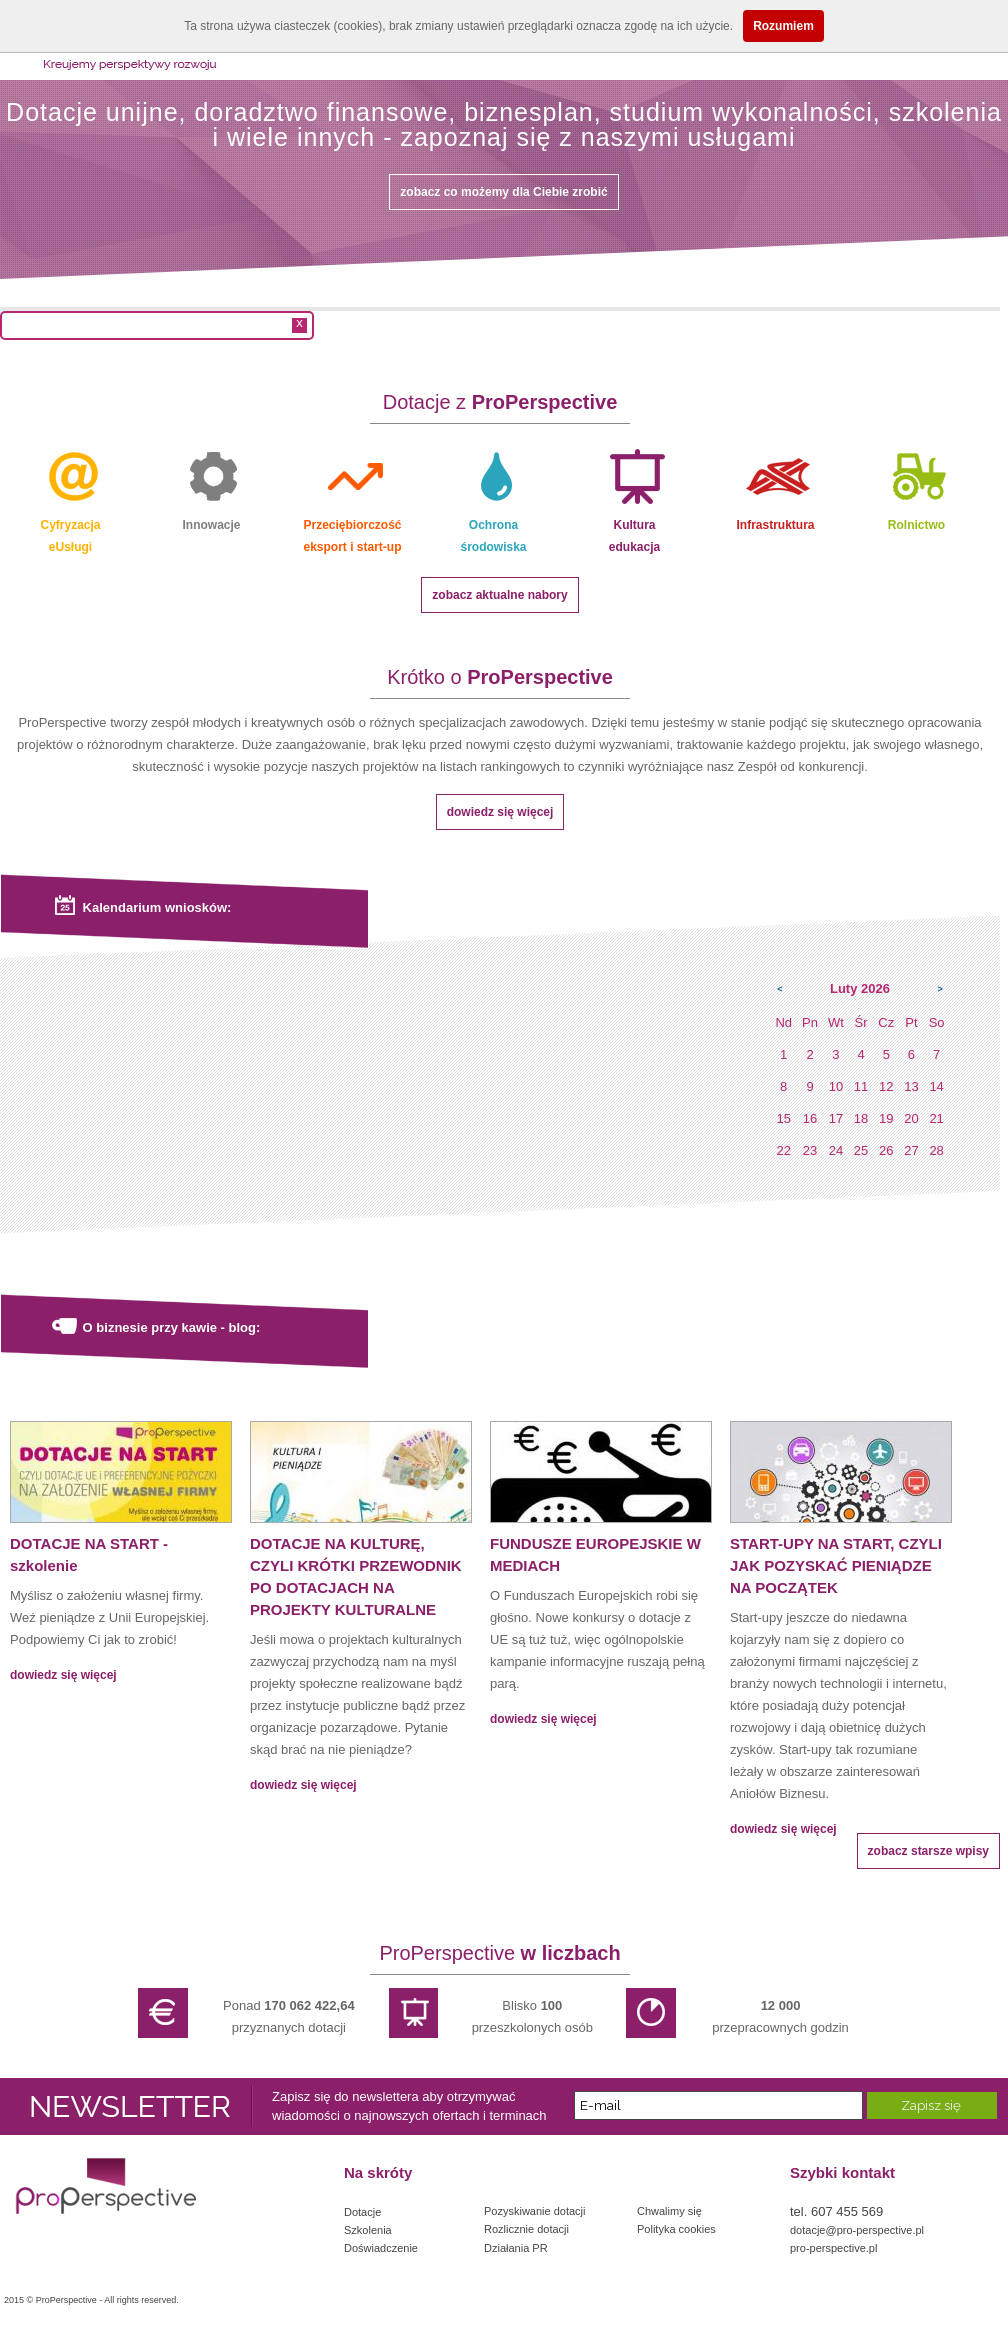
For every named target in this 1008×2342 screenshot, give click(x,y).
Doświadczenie (381, 2248)
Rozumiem (783, 26)
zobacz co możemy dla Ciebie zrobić (503, 192)
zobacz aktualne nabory (499, 595)
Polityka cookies (676, 2229)
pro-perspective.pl (833, 2248)
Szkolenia (368, 2230)
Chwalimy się (669, 2211)
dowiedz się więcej (500, 812)
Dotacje (362, 2212)
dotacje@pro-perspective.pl (857, 2230)
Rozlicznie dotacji (526, 2229)
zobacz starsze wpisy (928, 1851)
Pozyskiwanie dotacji (535, 2211)
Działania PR (516, 2248)
